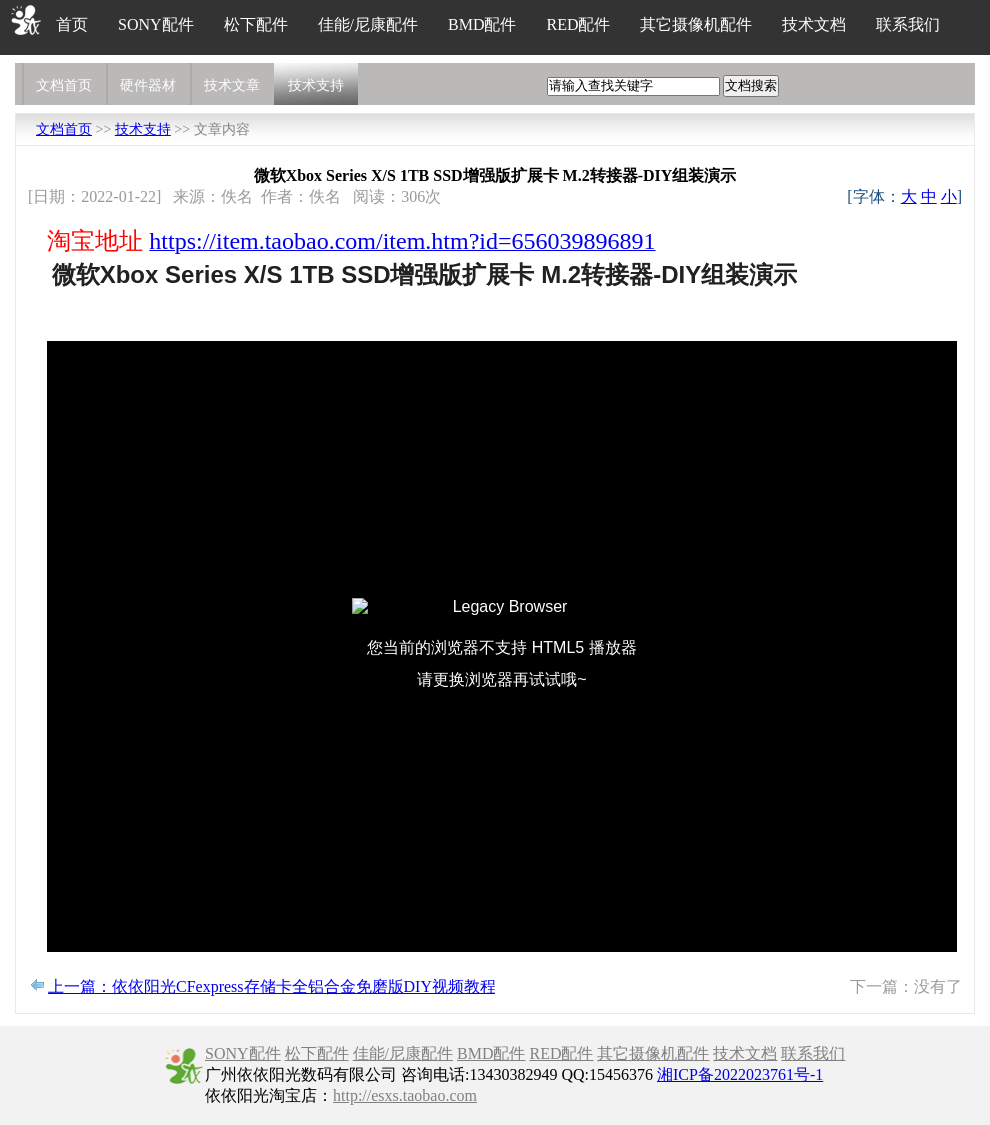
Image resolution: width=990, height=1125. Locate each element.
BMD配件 (482, 24)
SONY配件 (156, 24)
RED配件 (578, 24)
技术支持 (316, 85)
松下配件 (256, 24)
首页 (72, 24)
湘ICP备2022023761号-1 (740, 1074)
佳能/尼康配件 (368, 24)
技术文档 (814, 24)
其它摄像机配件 (696, 24)
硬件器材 (148, 85)
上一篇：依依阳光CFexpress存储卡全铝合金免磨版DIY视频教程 (272, 986)
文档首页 (64, 85)
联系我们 (908, 24)
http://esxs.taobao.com (405, 1095)
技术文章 (232, 85)
